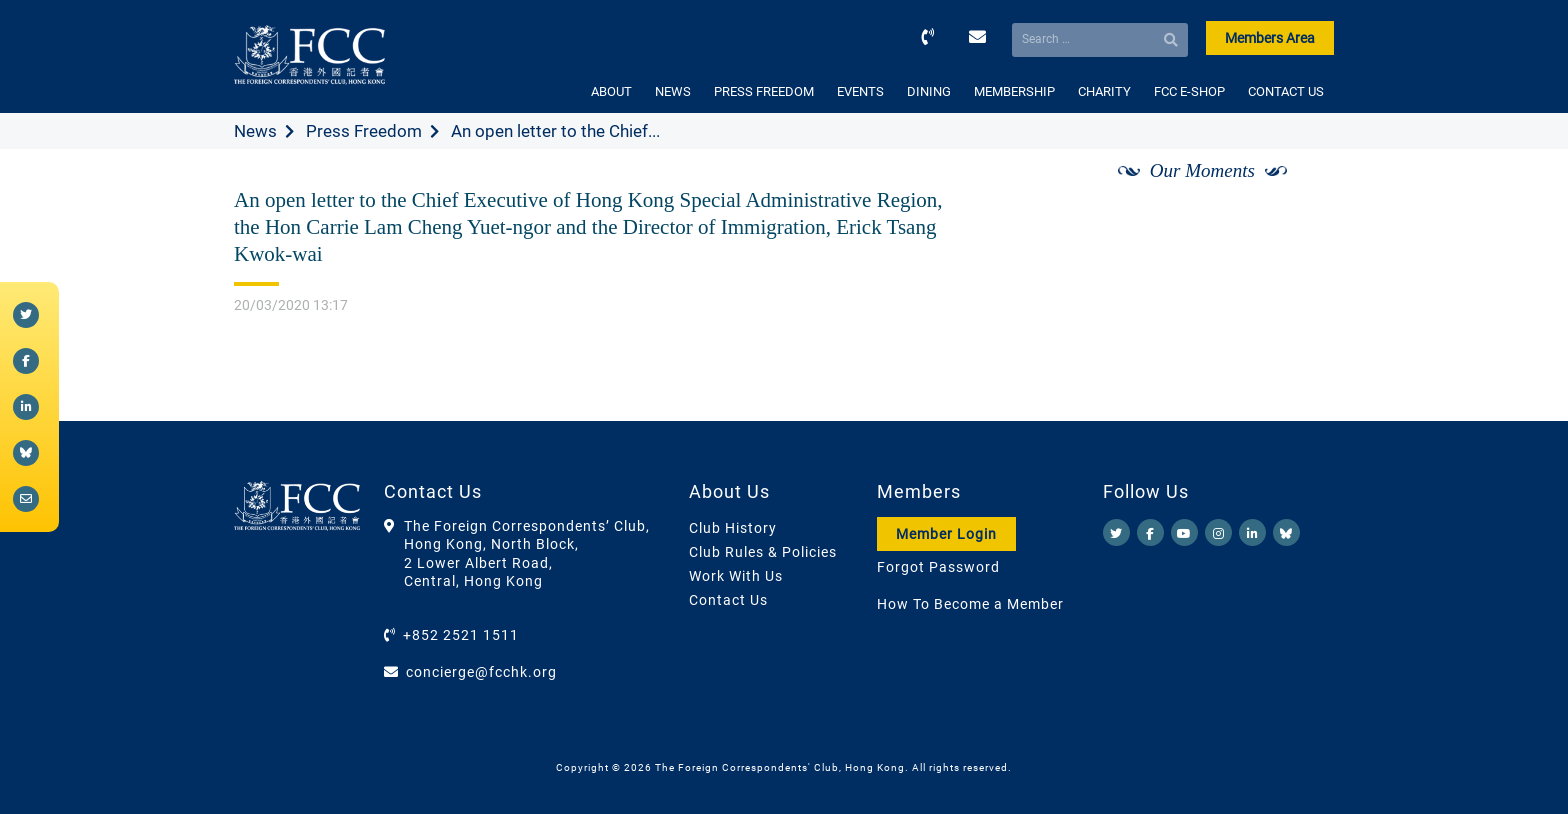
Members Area (1270, 38)
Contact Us (728, 600)
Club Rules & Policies (763, 552)
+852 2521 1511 (461, 635)
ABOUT (611, 91)
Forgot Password (938, 567)
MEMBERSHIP (1014, 91)
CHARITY (1104, 91)
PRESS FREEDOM (764, 91)
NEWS (673, 91)
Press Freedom (364, 131)
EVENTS (860, 91)
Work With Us (736, 576)
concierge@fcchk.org (481, 672)
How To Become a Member (970, 604)
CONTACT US (1286, 91)
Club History (733, 528)
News (255, 131)
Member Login (946, 534)
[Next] (1297, 193)
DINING (929, 91)
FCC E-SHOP (1189, 91)
